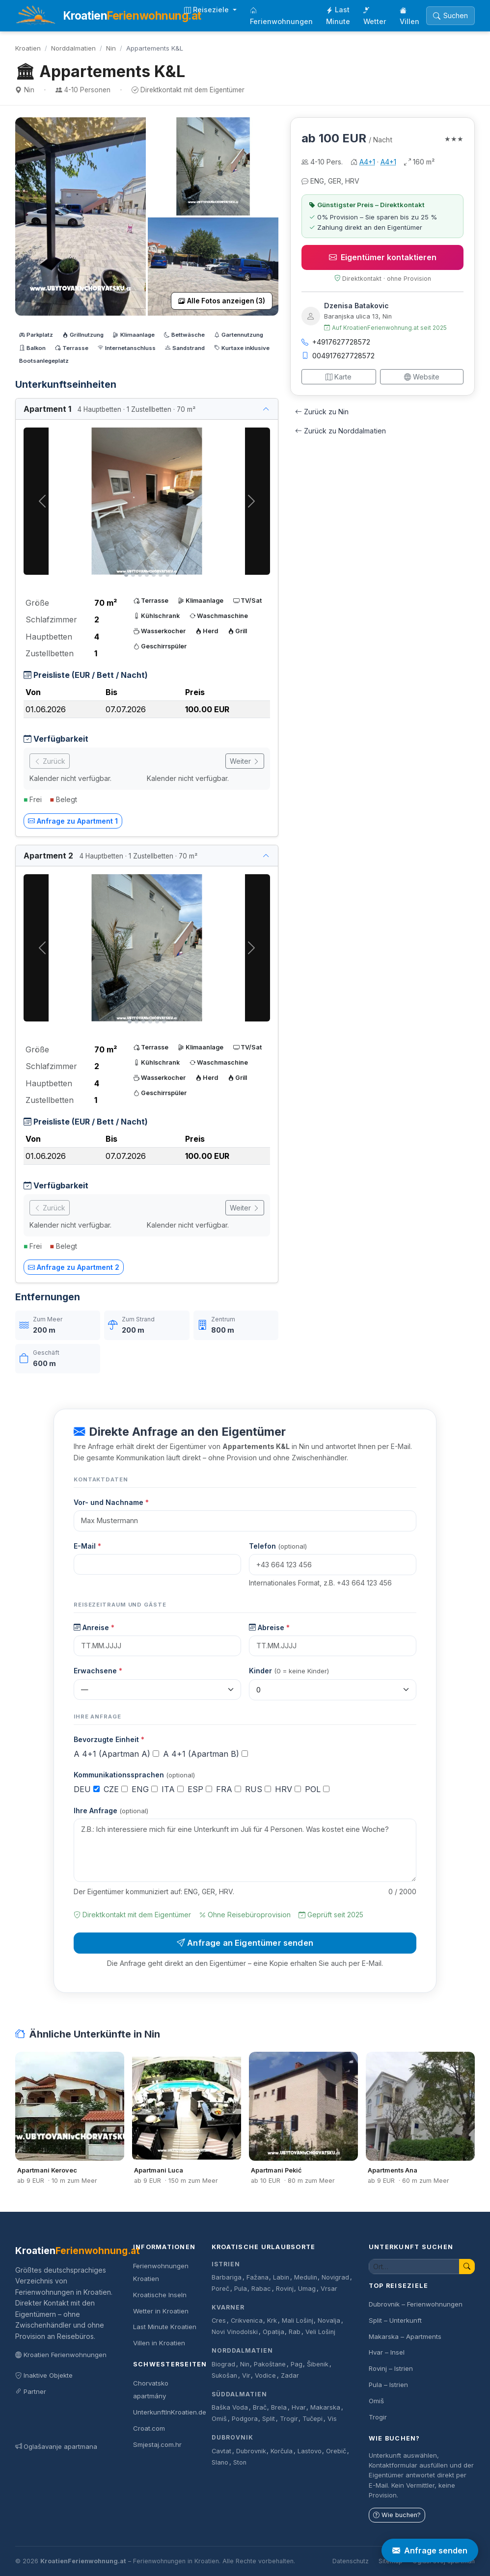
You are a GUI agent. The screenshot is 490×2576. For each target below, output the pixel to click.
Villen (409, 16)
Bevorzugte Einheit (109, 1739)
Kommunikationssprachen (134, 1775)
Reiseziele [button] (207, 9)
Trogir (289, 2418)
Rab (294, 2331)
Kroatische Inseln (160, 2295)
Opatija (273, 2331)
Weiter (245, 761)
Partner (30, 2391)
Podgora (245, 2418)
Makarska (325, 2407)
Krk (272, 2320)
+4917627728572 (335, 342)
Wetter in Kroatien (161, 2311)
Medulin (305, 2277)
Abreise (269, 1627)
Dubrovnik (232, 2437)
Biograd (223, 2364)
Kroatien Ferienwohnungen (61, 2355)
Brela (279, 2407)
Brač (260, 2407)
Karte (339, 377)
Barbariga (227, 2277)
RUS (258, 1789)
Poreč (220, 2288)
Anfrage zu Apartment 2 (73, 1267)
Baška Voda (230, 2407)
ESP (200, 1789)
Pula (240, 2288)
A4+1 (367, 162)
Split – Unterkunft (395, 2320)
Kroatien (28, 48)
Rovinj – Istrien (391, 2368)
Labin (281, 2277)
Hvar (299, 2407)
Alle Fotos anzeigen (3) (221, 301)
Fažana (257, 2277)
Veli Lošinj (320, 2331)
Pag (296, 2364)
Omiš (219, 2418)
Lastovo (310, 2451)
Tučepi (312, 2418)
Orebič (336, 2451)
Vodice (265, 2375)
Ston (239, 2462)
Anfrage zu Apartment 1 (73, 821)
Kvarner (228, 2307)
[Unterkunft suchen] (414, 2266)
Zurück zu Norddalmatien (340, 431)
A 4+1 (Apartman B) (205, 1754)
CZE (116, 1789)
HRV (288, 1789)
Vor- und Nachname (111, 1502)
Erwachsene (98, 1670)
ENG (145, 1789)
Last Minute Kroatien (164, 2327)
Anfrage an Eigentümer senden (245, 1943)
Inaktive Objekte (44, 2375)
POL (317, 1789)
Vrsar (329, 2288)
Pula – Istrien (388, 2384)
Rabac (261, 2288)
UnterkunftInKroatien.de (169, 2412)
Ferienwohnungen (281, 16)
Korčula (282, 2451)
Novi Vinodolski (235, 2331)
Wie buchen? (397, 2515)
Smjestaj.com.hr (157, 2444)
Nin (111, 48)
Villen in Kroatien (159, 2343)
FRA (228, 1789)
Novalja (329, 2320)
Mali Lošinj (297, 2320)
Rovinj (285, 2288)
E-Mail (87, 1546)
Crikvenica (247, 2320)
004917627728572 (338, 355)
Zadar (290, 2375)
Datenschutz (350, 2561)
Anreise (94, 1627)
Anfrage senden (429, 2550)
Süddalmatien (239, 2394)
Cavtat (221, 2451)
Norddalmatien (73, 48)
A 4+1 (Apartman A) (116, 1754)
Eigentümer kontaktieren (382, 257)
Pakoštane (270, 2364)
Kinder (289, 1670)
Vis (332, 2418)
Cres (219, 2320)
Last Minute (338, 15)
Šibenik (317, 2364)
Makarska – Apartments (405, 2336)
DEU (87, 1789)
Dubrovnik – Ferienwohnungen (416, 2304)
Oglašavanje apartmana (56, 2446)
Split (268, 2418)
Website (421, 377)
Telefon (278, 1546)
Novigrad (335, 2277)
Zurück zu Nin (322, 411)
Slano (220, 2462)
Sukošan (224, 2375)
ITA (173, 1789)
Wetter (374, 16)
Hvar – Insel (387, 2352)
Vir (246, 2375)
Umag (307, 2288)
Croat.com (149, 2428)
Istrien (226, 2264)
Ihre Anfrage (111, 1810)
